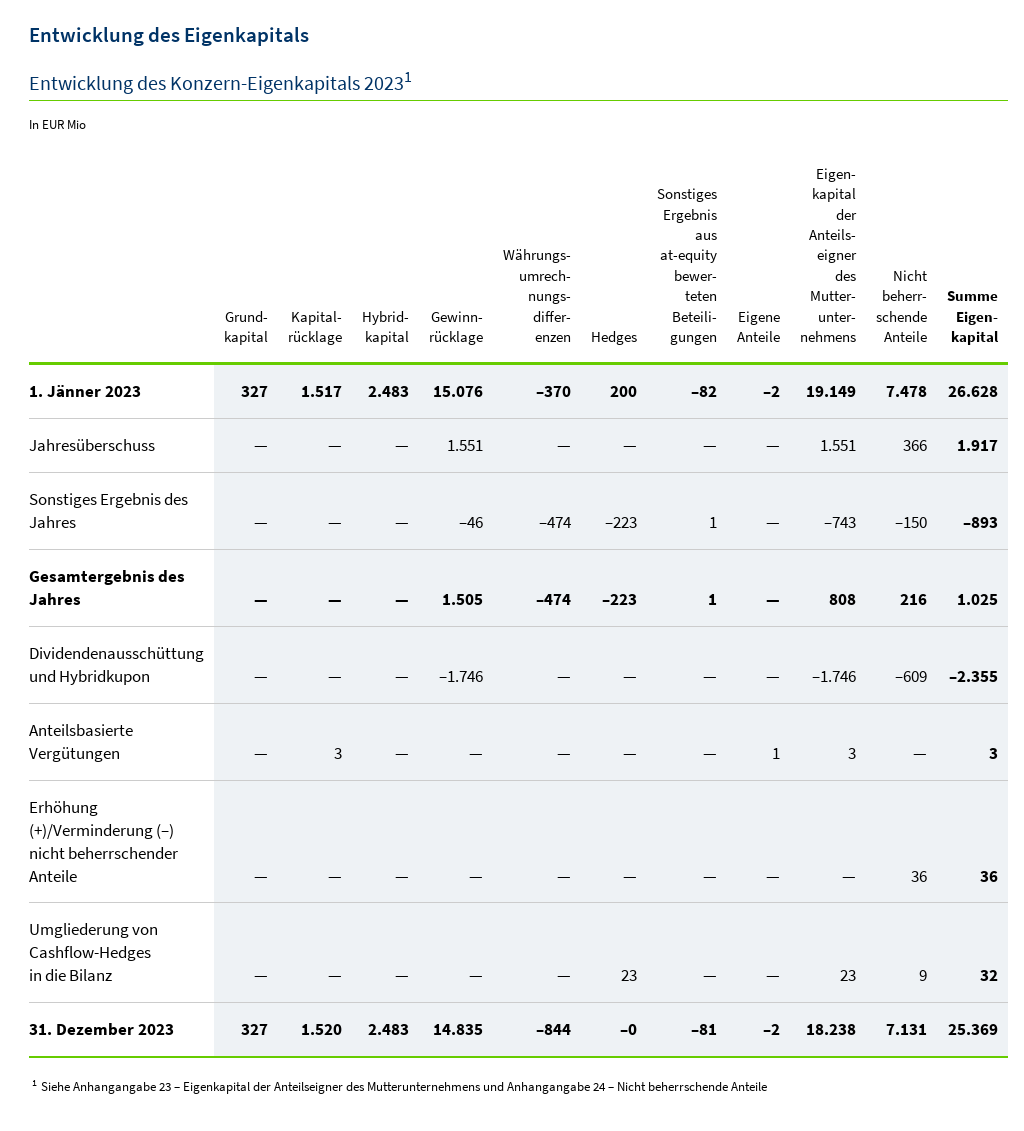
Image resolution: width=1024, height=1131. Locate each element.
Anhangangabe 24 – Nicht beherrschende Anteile (637, 1086)
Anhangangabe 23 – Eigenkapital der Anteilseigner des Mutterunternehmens (276, 1086)
